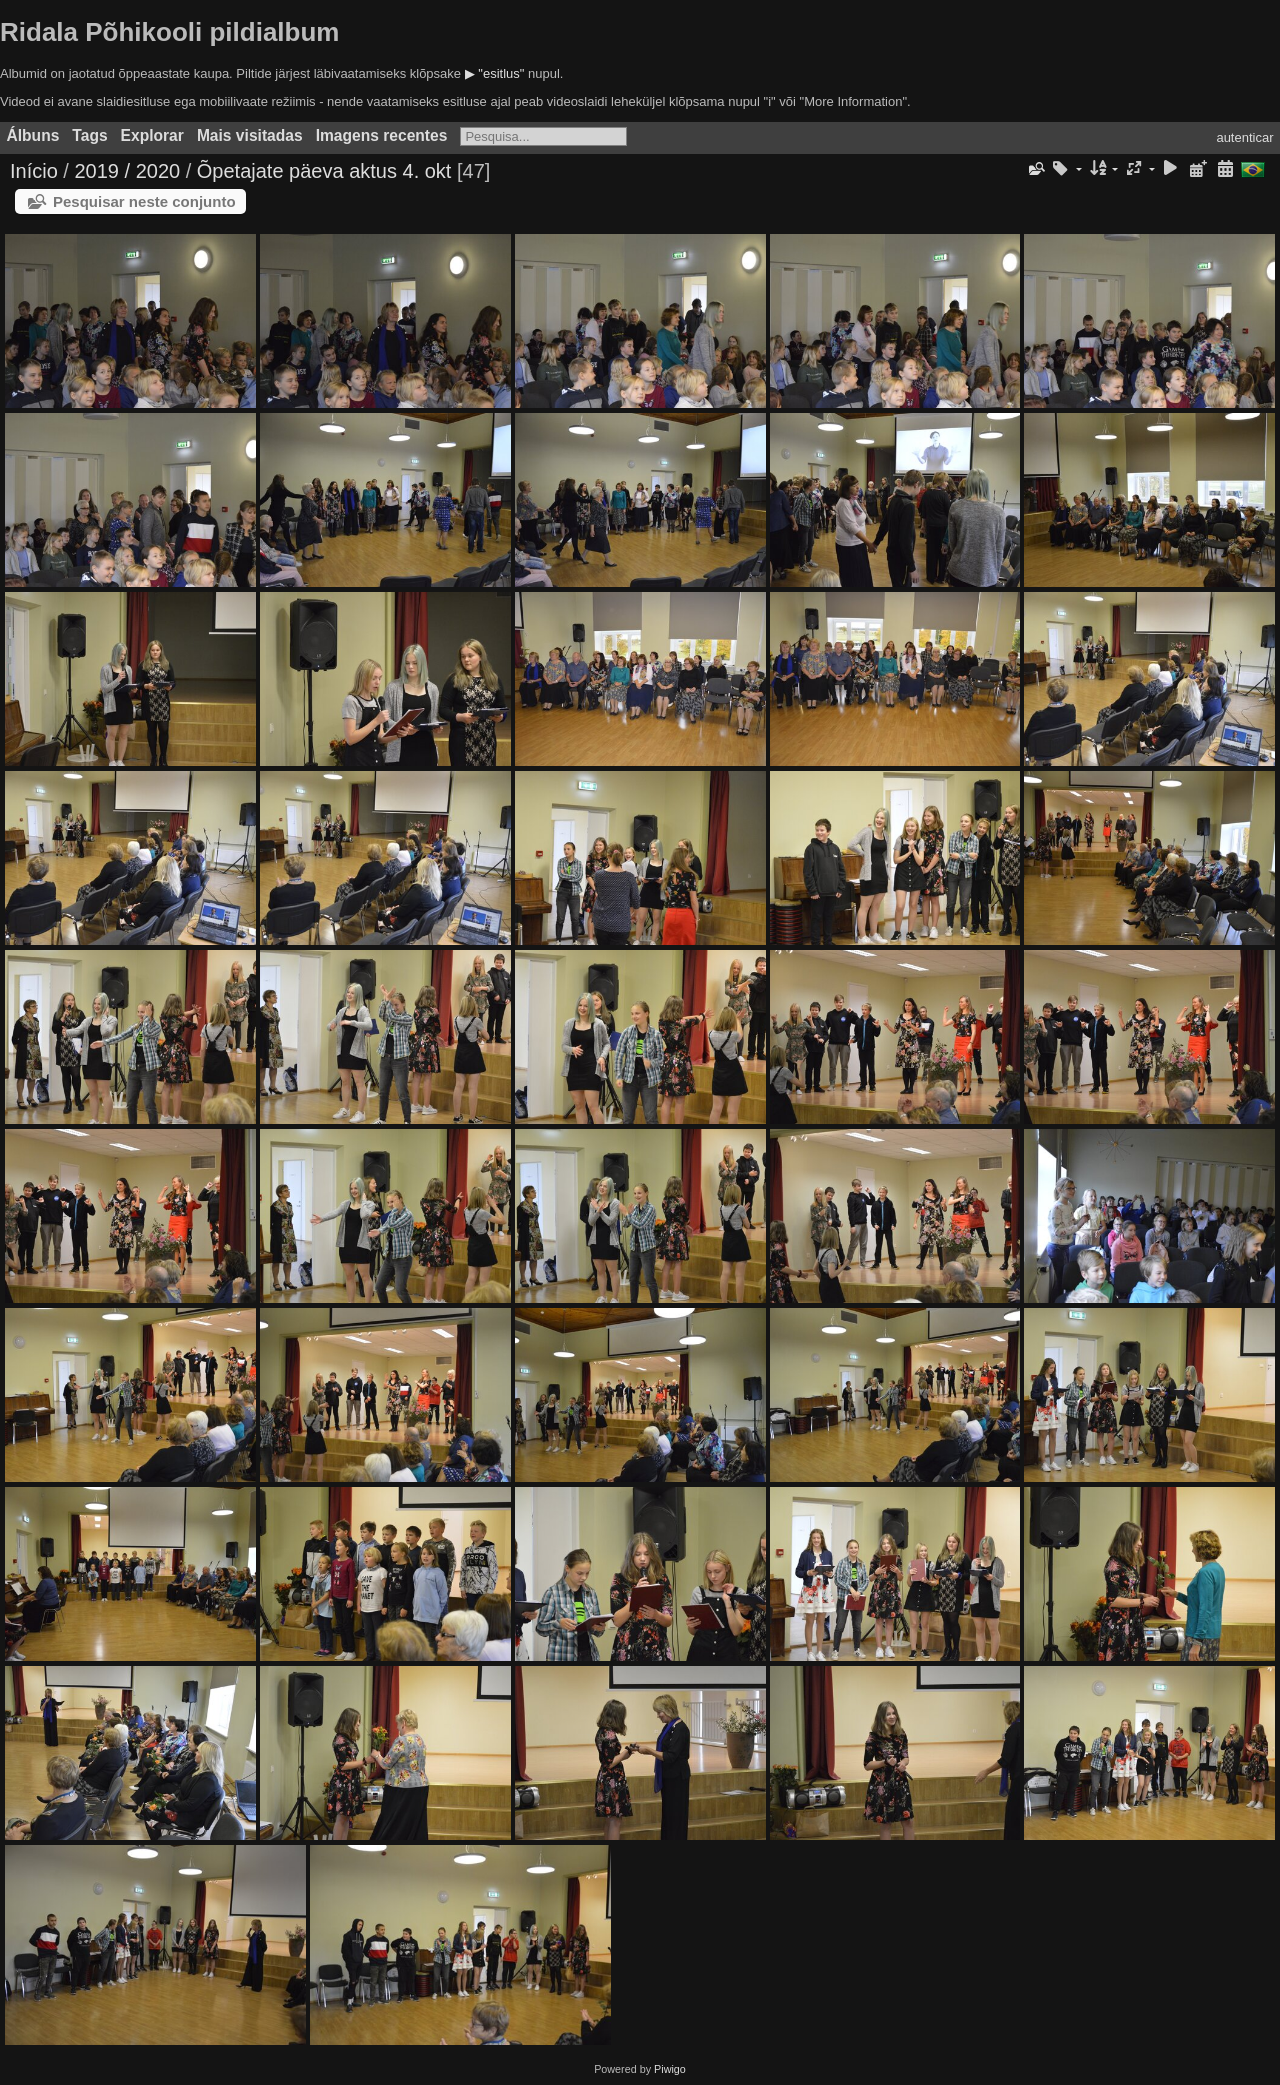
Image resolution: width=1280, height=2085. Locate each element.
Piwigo (670, 2069)
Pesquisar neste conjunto (144, 201)
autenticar (1244, 137)
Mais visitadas (250, 135)
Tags (89, 135)
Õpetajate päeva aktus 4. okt (324, 171)
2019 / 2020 (127, 171)
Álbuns (33, 135)
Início (34, 171)
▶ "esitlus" (495, 73)
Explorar (152, 135)
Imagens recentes (382, 135)
